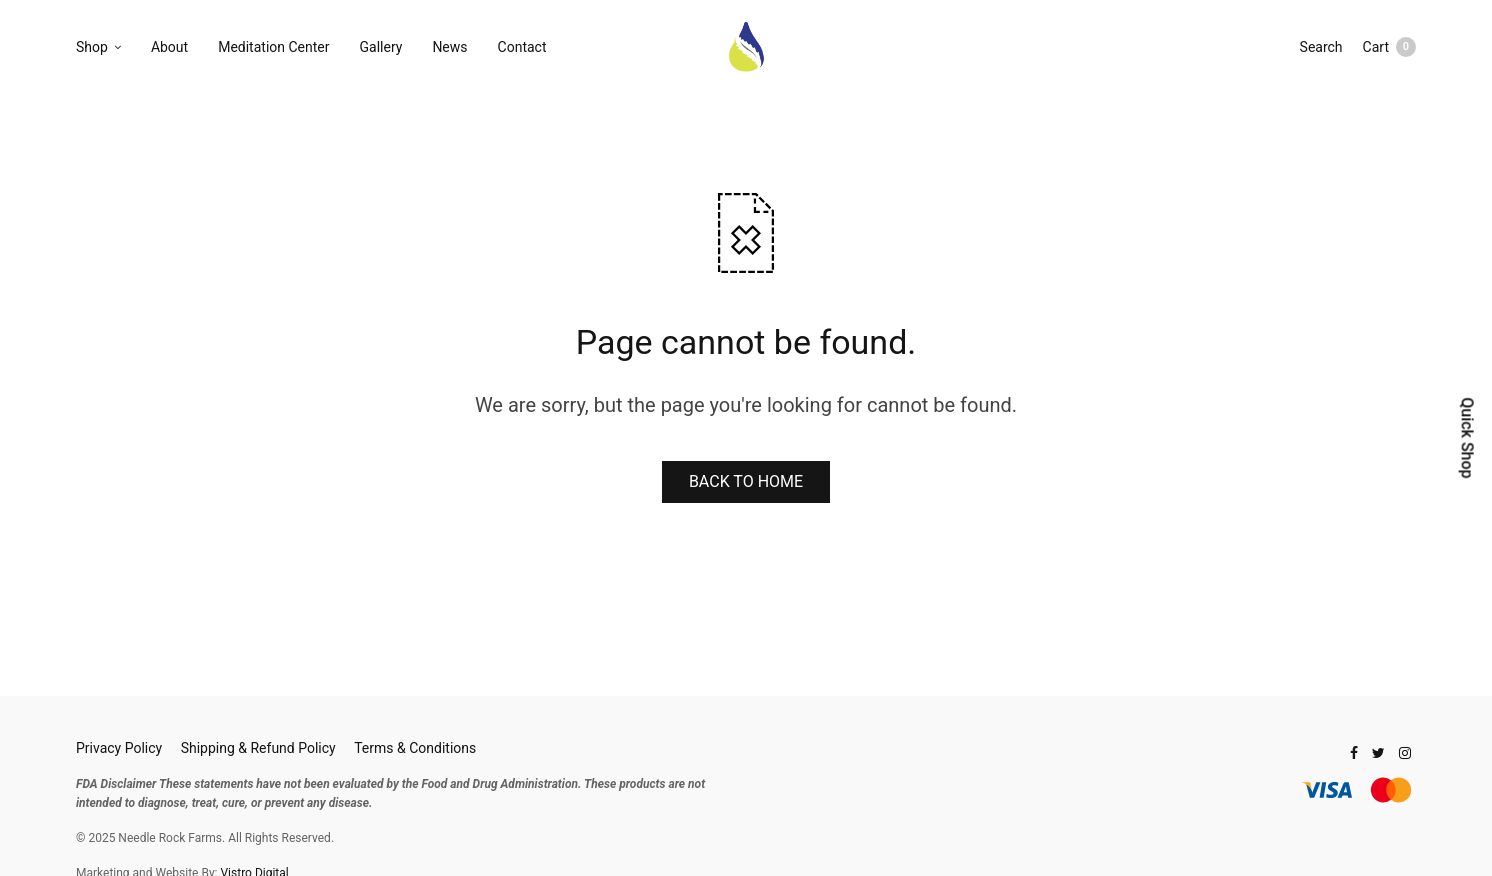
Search (1321, 47)
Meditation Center (273, 47)
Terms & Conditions (415, 748)
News (449, 47)
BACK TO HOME (746, 481)
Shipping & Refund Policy (258, 748)
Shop (92, 47)
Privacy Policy (119, 748)
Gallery (381, 47)
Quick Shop (1466, 437)
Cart (1389, 47)
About (169, 47)
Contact (522, 47)
